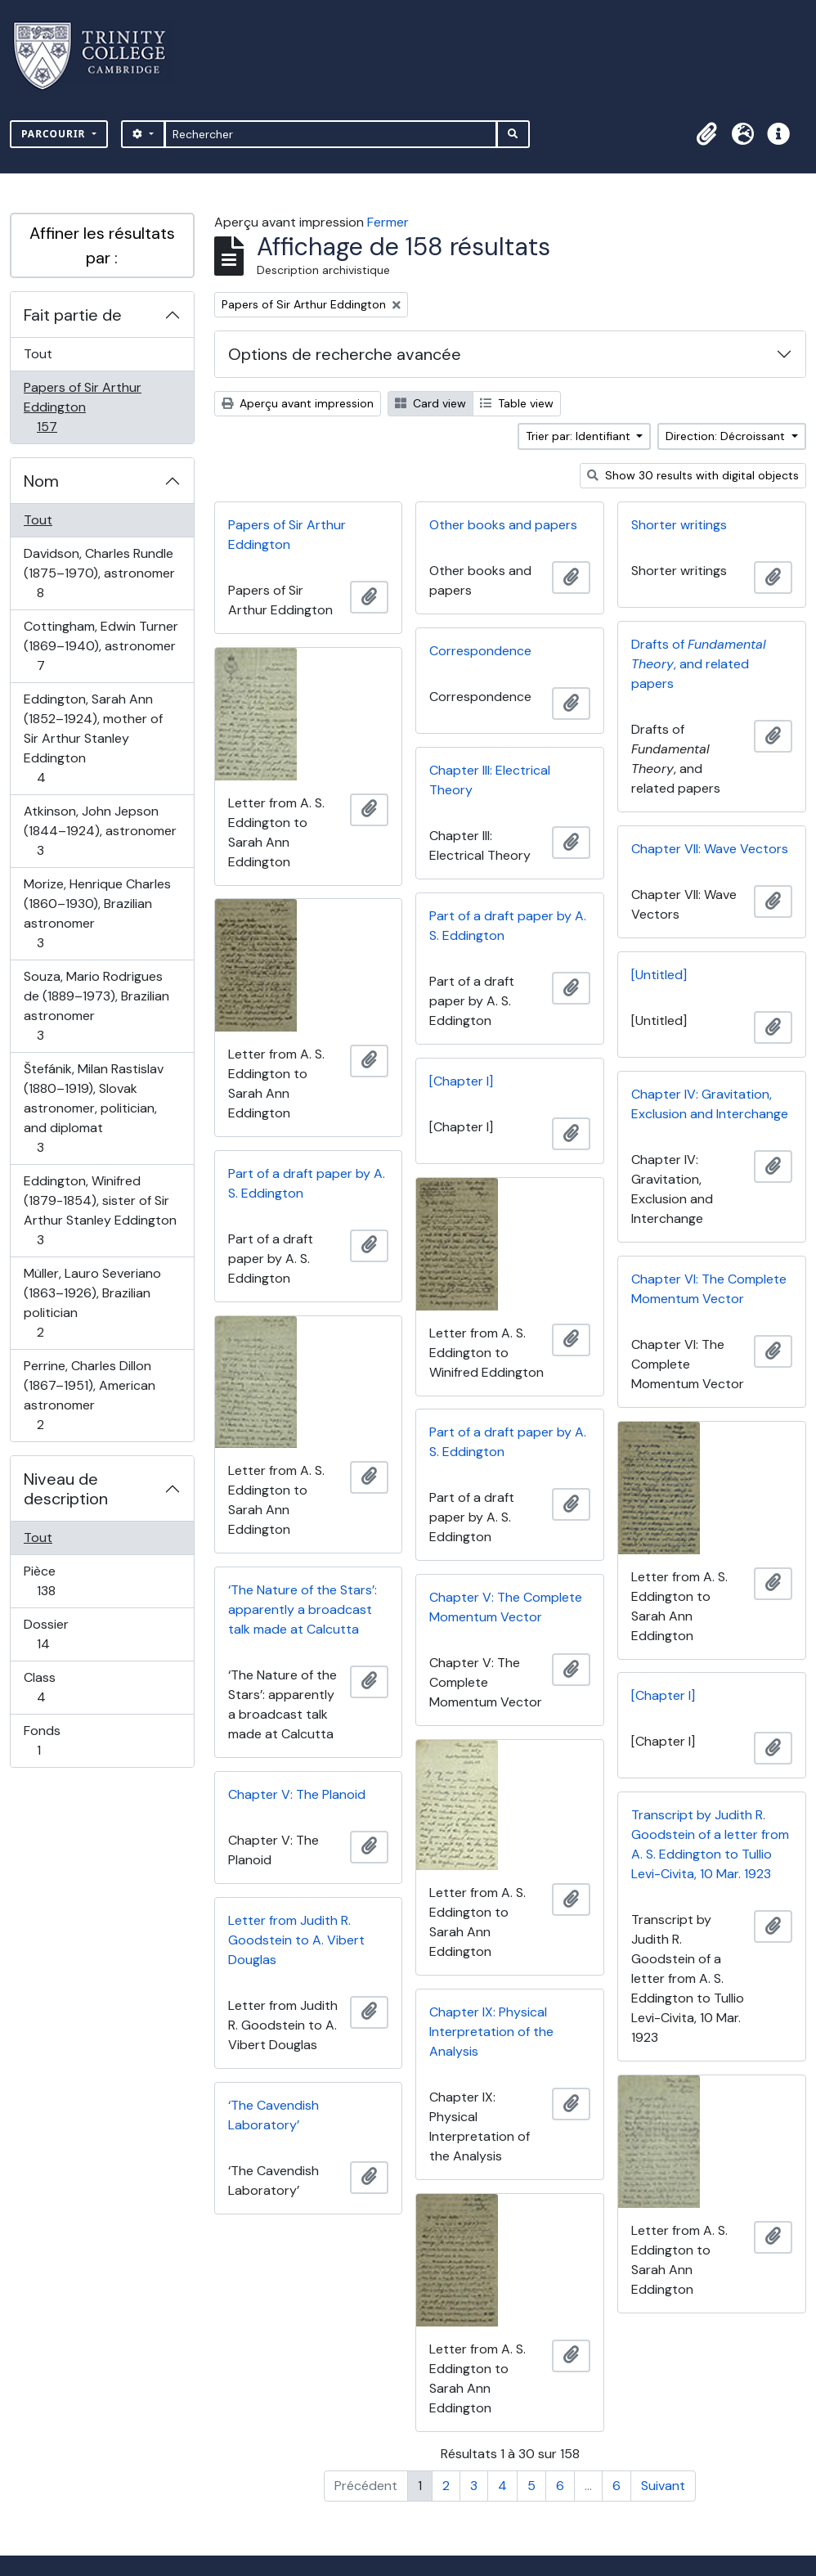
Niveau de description (66, 1488)
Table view (517, 403)
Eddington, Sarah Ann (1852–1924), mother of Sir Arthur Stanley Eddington (93, 738)
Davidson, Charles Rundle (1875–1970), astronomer (99, 573)
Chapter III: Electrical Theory (489, 780)
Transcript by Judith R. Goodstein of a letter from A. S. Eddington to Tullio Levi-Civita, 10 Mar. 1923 (710, 1844)
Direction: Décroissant (727, 436)
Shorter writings (679, 524)
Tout (38, 353)
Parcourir (55, 134)
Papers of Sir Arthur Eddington (82, 407)
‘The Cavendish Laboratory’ (273, 2115)
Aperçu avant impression (298, 403)
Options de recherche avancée (344, 354)
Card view (430, 403)
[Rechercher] (330, 134)
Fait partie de (73, 315)
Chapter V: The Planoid (296, 1794)
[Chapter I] (461, 1081)
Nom (41, 481)
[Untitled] (659, 974)
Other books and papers (503, 524)
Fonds (56, 1740)
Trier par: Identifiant (580, 436)
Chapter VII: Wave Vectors (709, 848)
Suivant (663, 2485)
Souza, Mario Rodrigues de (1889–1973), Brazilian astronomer (96, 1005)
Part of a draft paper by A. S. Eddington (507, 925)
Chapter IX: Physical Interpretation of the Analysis (491, 2031)
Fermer (388, 222)
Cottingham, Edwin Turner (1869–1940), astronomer (100, 646)
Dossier (61, 1634)
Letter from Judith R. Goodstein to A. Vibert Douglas (296, 1940)
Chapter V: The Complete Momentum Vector (505, 1607)
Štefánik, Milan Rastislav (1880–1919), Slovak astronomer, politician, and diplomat (93, 1108)
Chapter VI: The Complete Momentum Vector (709, 1288)
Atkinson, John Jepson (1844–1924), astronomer (100, 831)
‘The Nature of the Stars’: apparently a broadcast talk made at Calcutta (302, 1609)
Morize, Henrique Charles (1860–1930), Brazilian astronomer (97, 913)
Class (59, 1687)
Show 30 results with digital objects (693, 475)
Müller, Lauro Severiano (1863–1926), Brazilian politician (92, 1302)
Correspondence (480, 650)
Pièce (64, 1581)
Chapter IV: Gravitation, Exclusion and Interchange (709, 1104)
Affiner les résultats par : (102, 245)
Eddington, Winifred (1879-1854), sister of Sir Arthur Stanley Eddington (100, 1210)
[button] (706, 134)
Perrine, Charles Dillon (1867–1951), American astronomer (89, 1395)
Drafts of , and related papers (698, 664)
